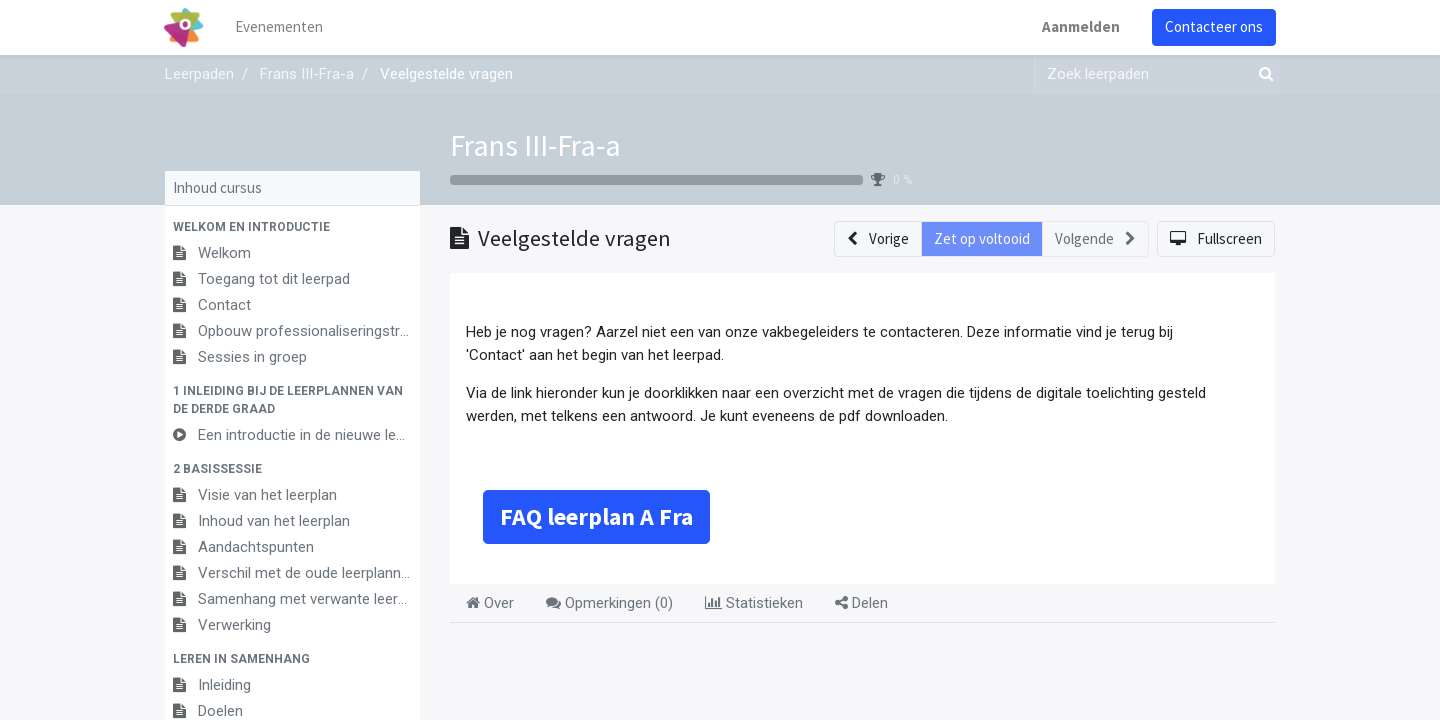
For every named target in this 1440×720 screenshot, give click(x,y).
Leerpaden (199, 74)
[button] (292, 227)
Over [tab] (490, 603)
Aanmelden (1080, 26)
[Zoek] (1262, 74)
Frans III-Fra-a (535, 145)
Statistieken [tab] (754, 603)
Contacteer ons (1213, 26)
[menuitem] (280, 27)
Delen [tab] (861, 603)
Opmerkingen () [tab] (609, 603)
